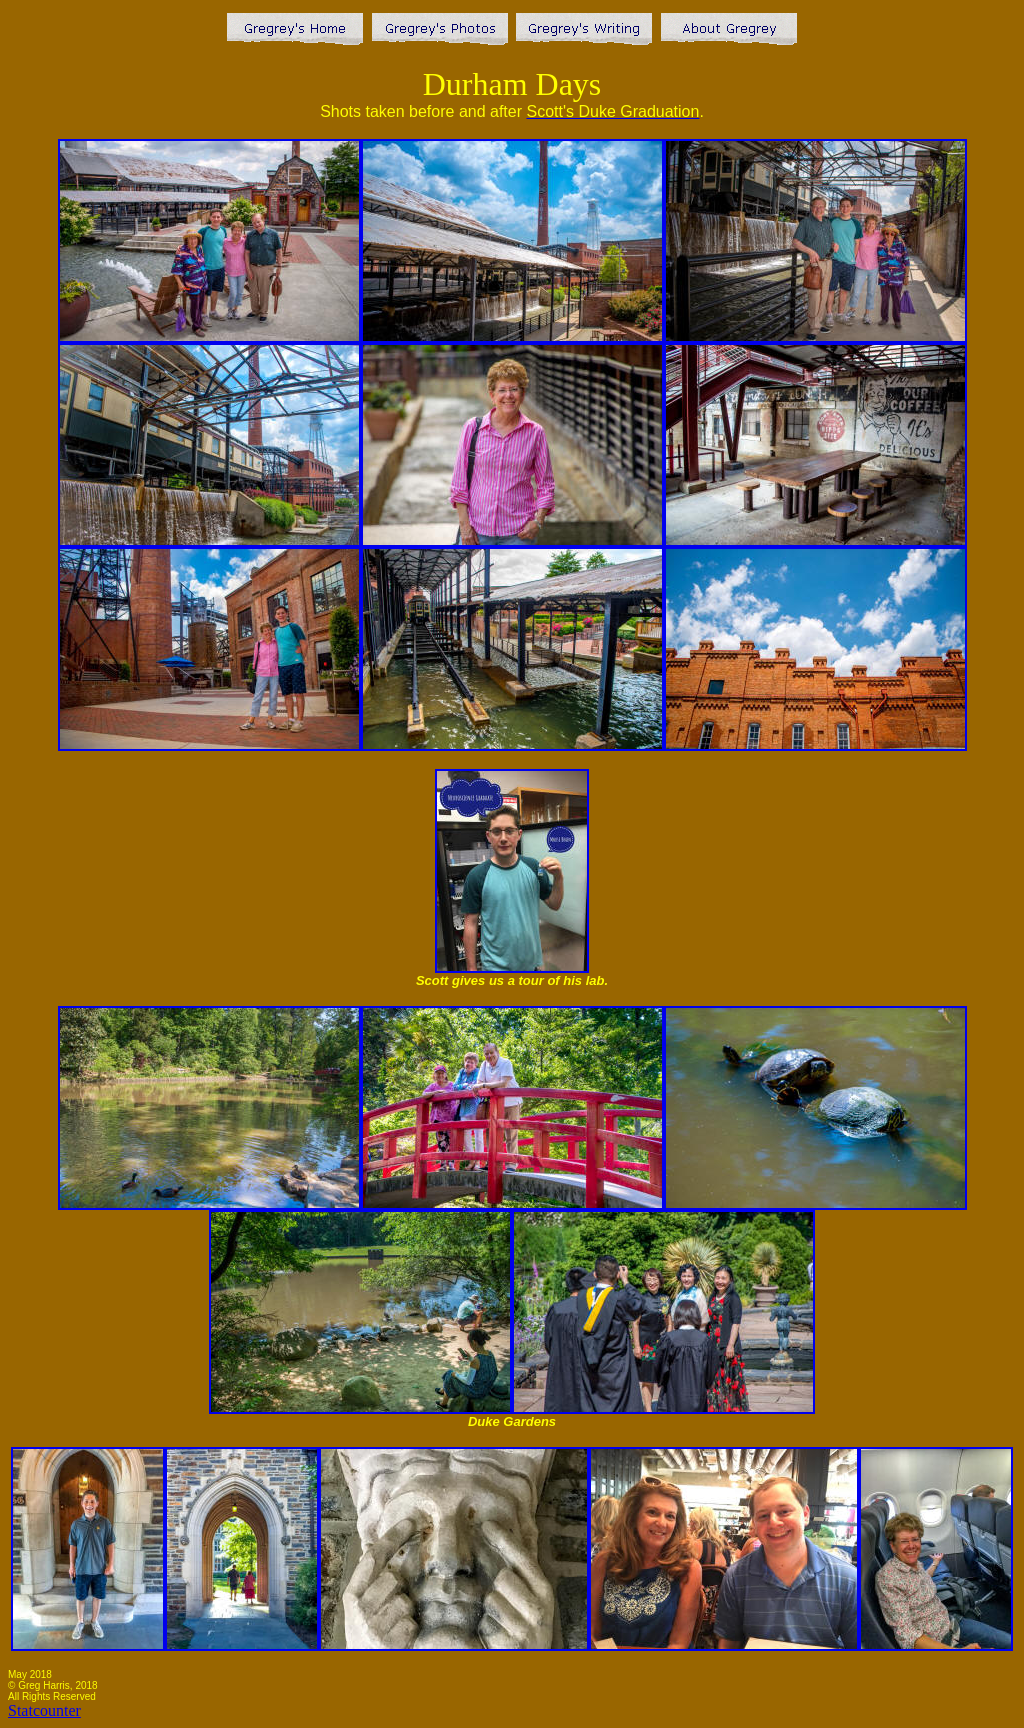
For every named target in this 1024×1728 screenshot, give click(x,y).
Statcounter (44, 1710)
